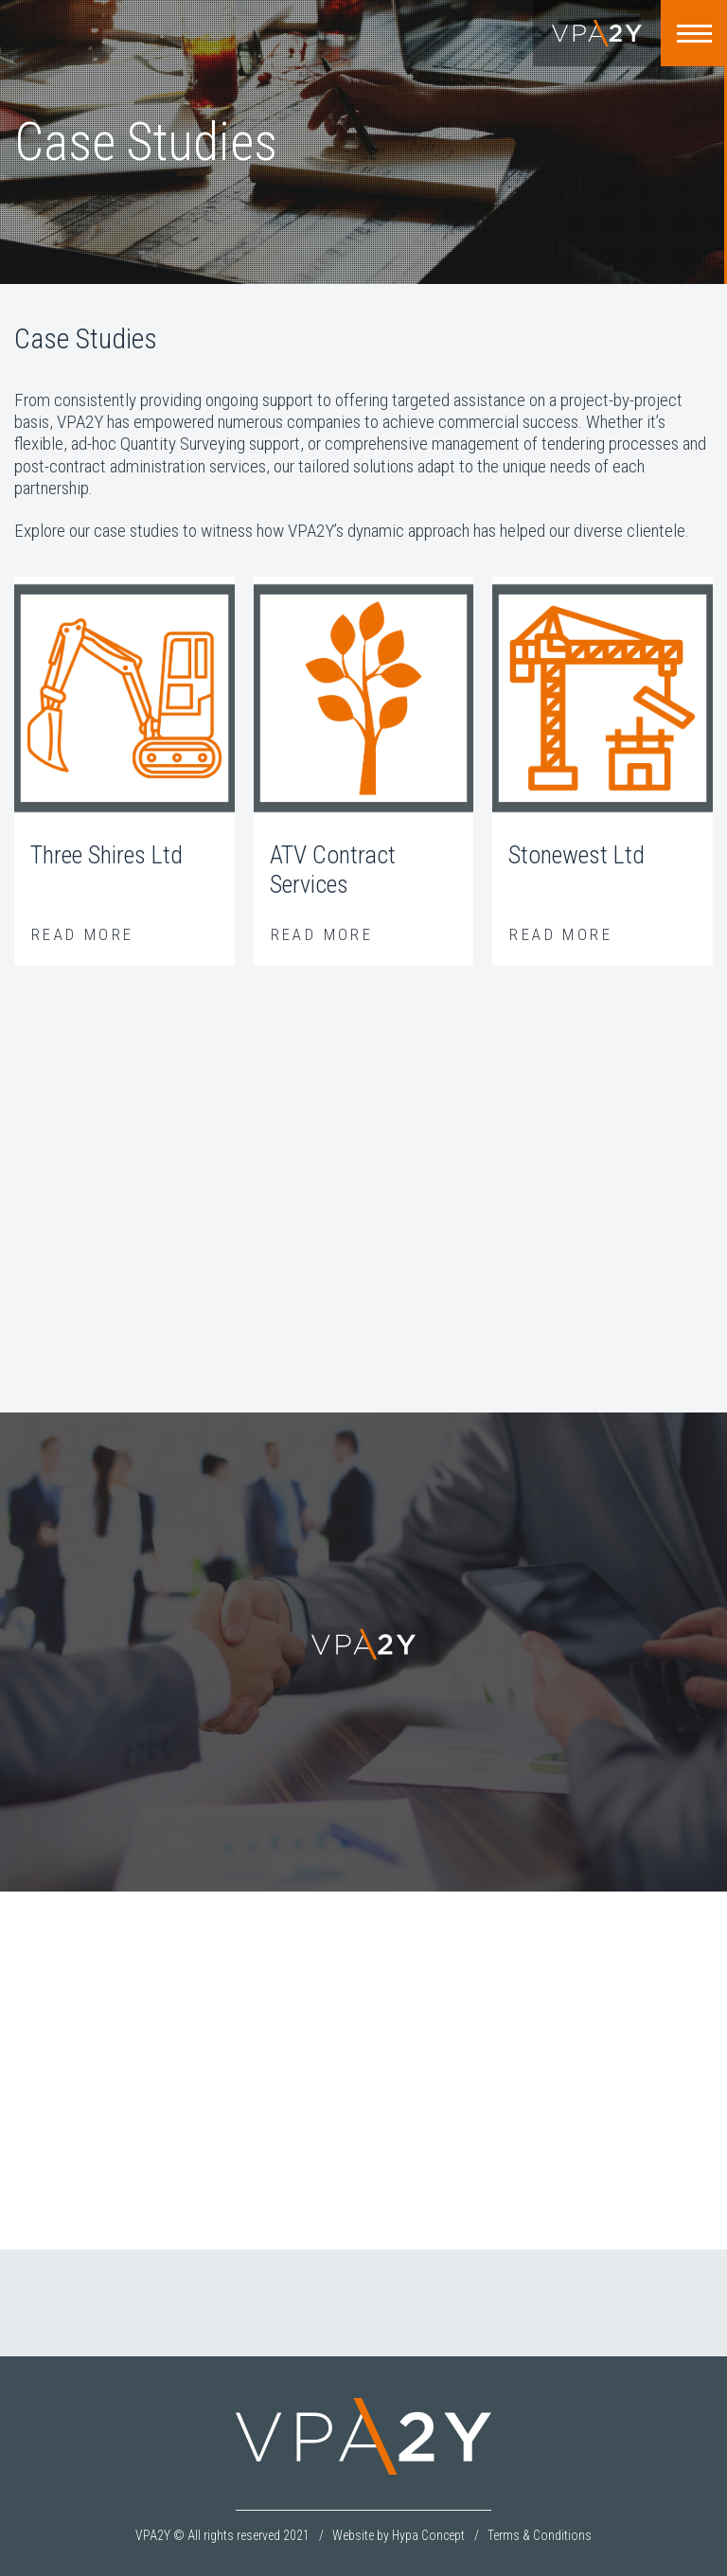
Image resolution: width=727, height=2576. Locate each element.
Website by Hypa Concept (398, 2535)
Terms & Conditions (540, 2535)
